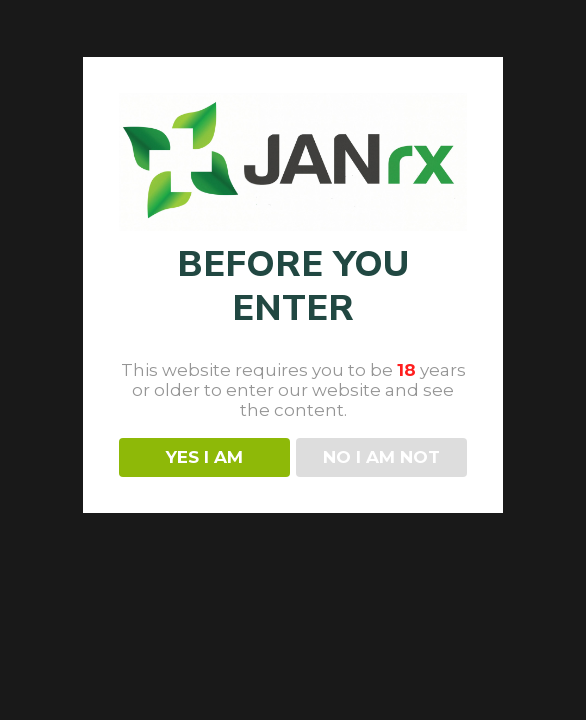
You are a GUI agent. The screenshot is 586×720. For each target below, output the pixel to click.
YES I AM (204, 457)
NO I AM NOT (381, 457)
